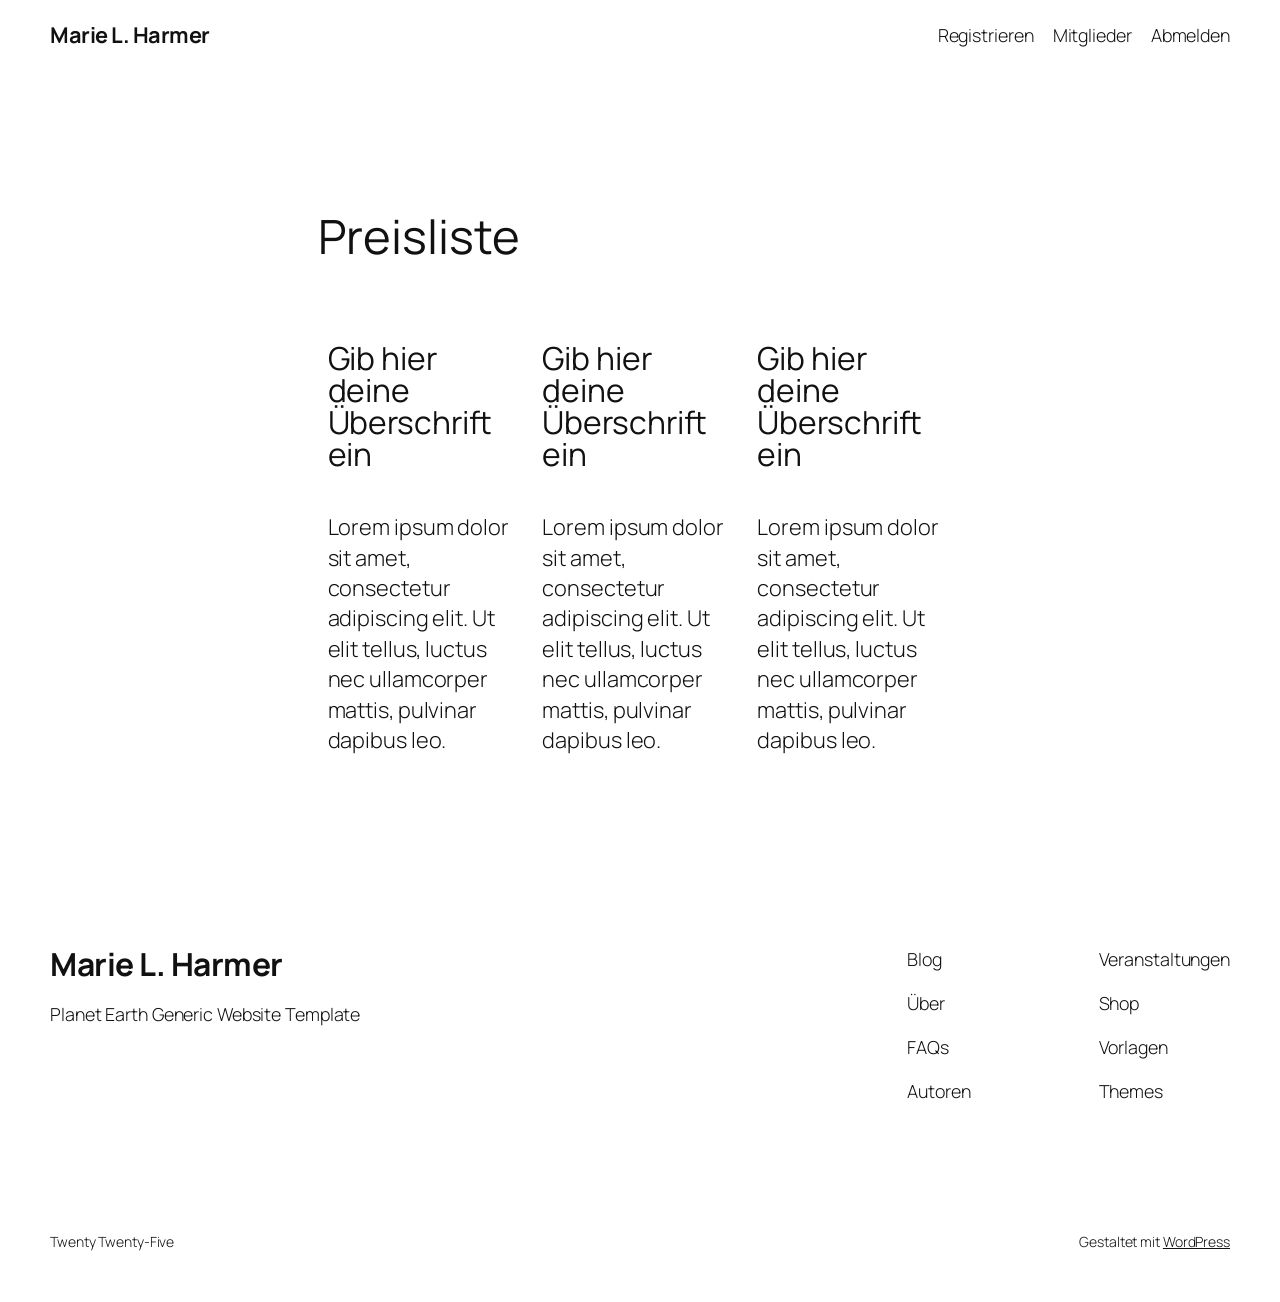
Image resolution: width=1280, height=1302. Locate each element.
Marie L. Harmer (130, 35)
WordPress (1196, 1241)
